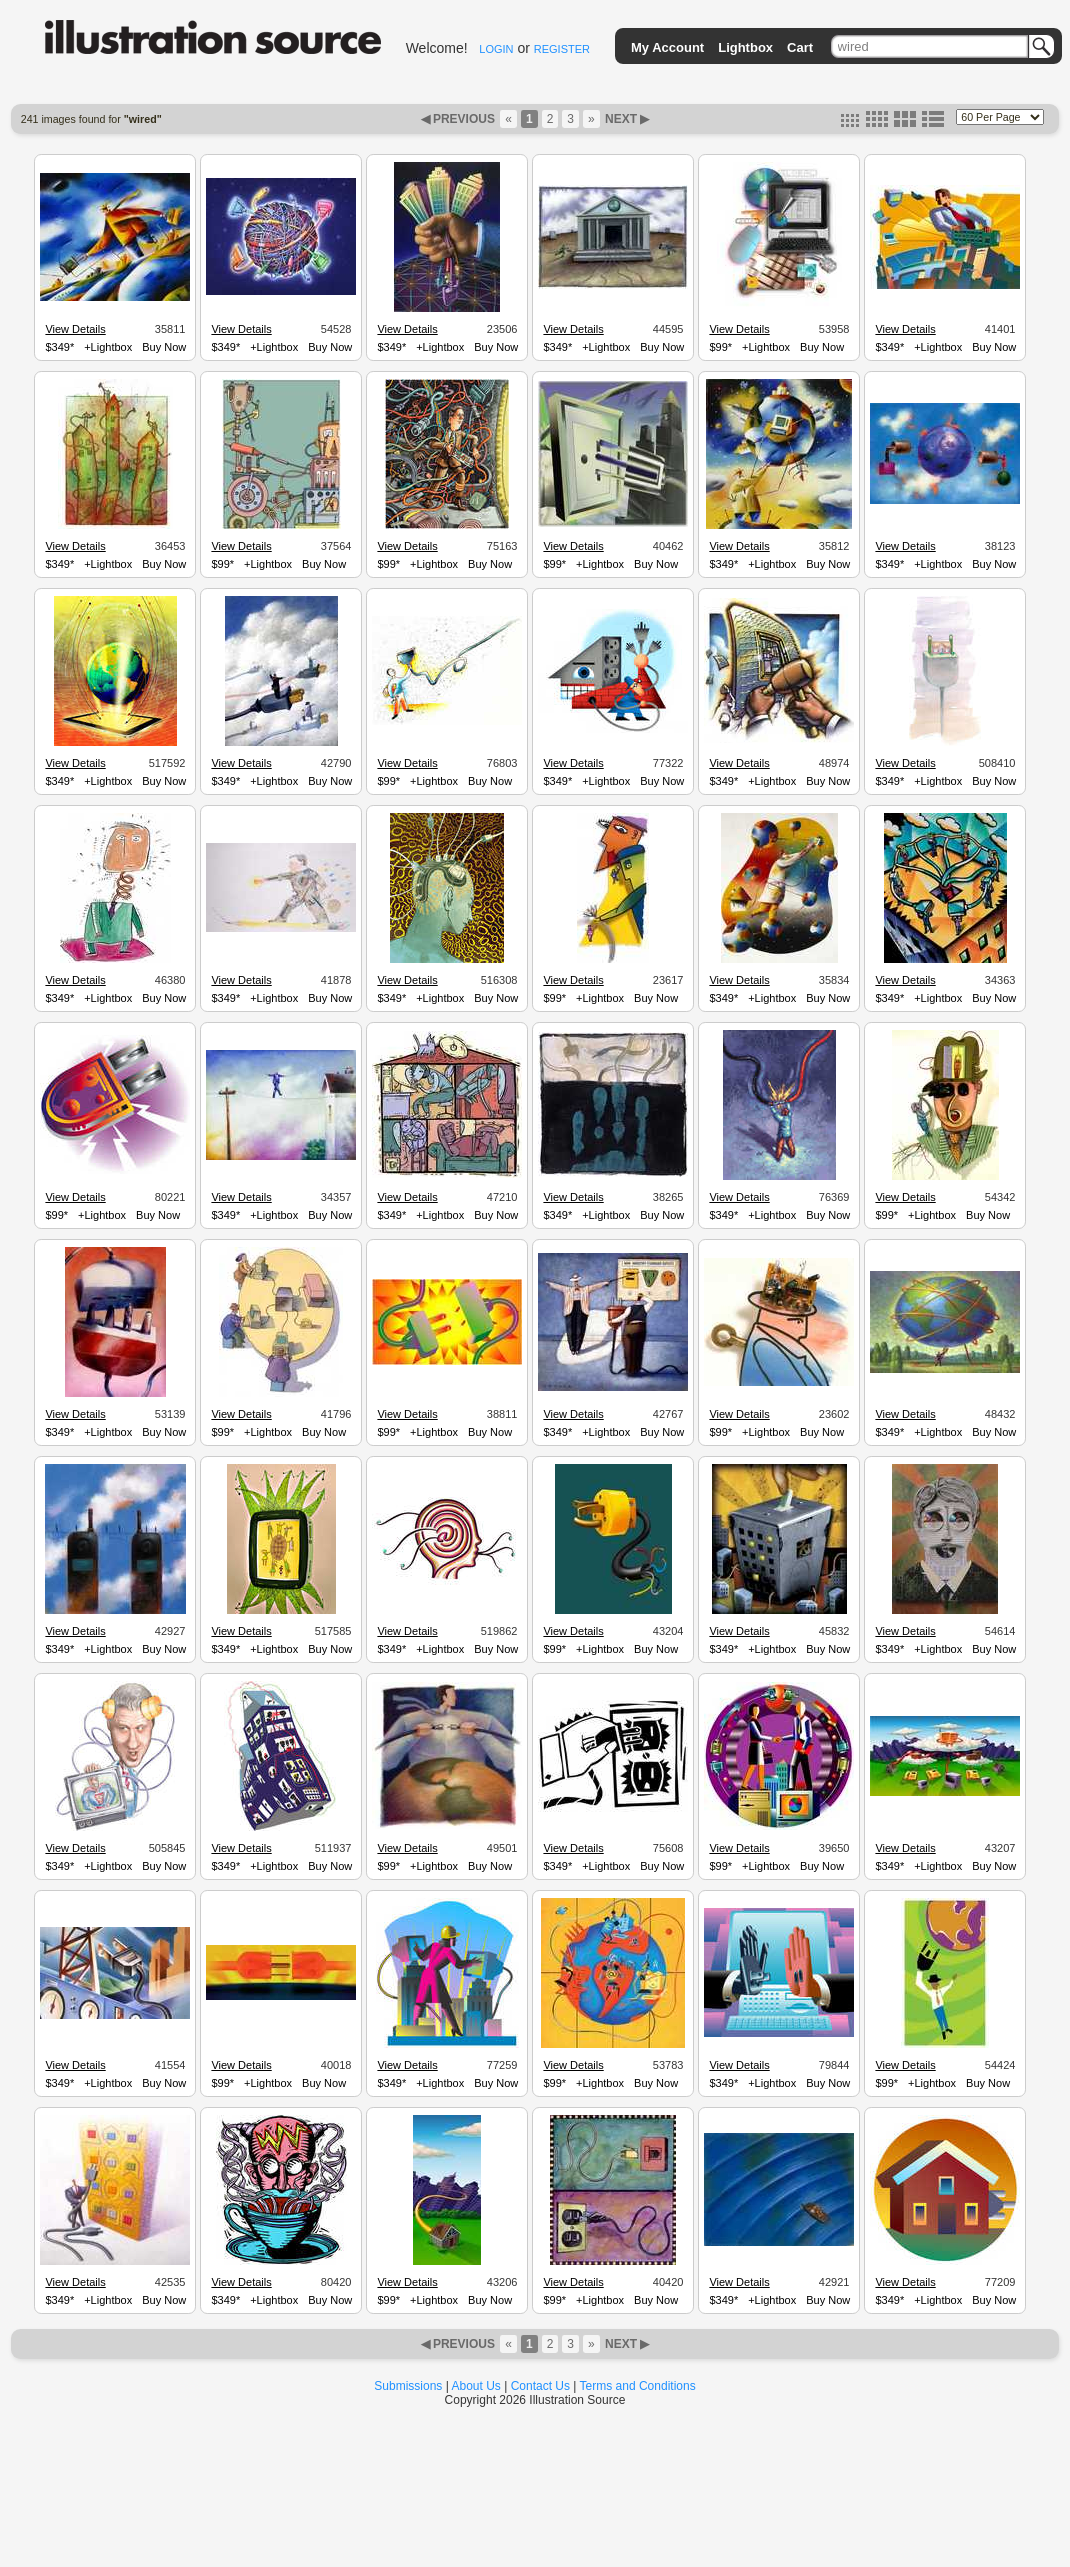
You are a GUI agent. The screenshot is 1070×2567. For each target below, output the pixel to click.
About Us (476, 2386)
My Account (667, 47)
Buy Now (164, 347)
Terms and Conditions (638, 2386)
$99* (720, 347)
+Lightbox (108, 347)
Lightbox (745, 47)
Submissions (408, 2386)
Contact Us (540, 2386)
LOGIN (496, 49)
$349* (59, 347)
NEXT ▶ (626, 119)
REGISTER (562, 49)
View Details (75, 329)
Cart (800, 47)
